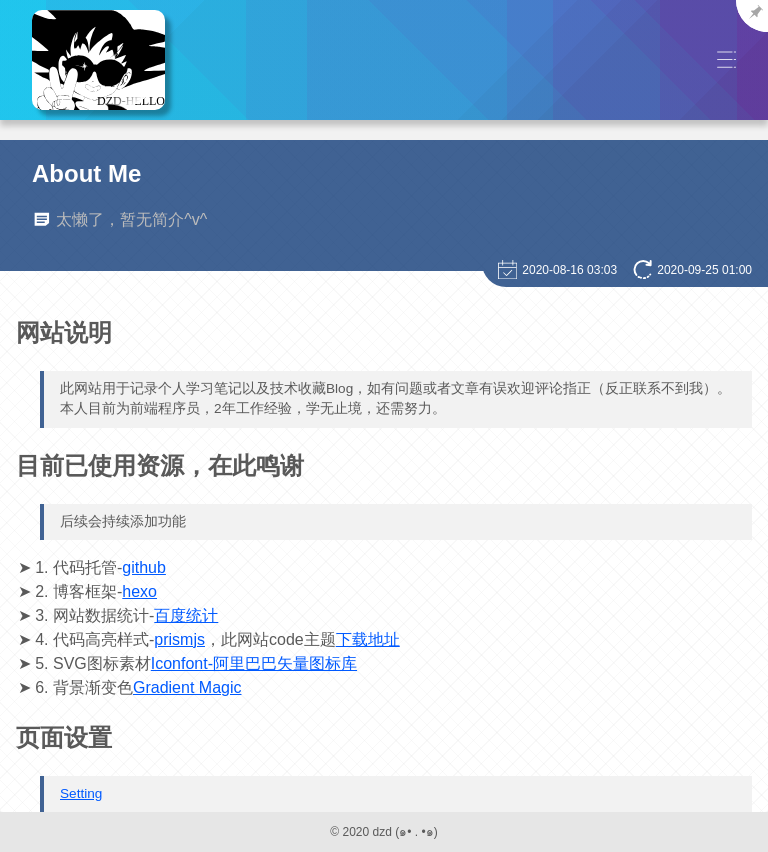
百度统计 (186, 615)
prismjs (179, 639)
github (144, 567)
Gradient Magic (187, 687)
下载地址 (368, 639)
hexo (139, 591)
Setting (81, 793)
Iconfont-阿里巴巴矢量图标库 (254, 663)
